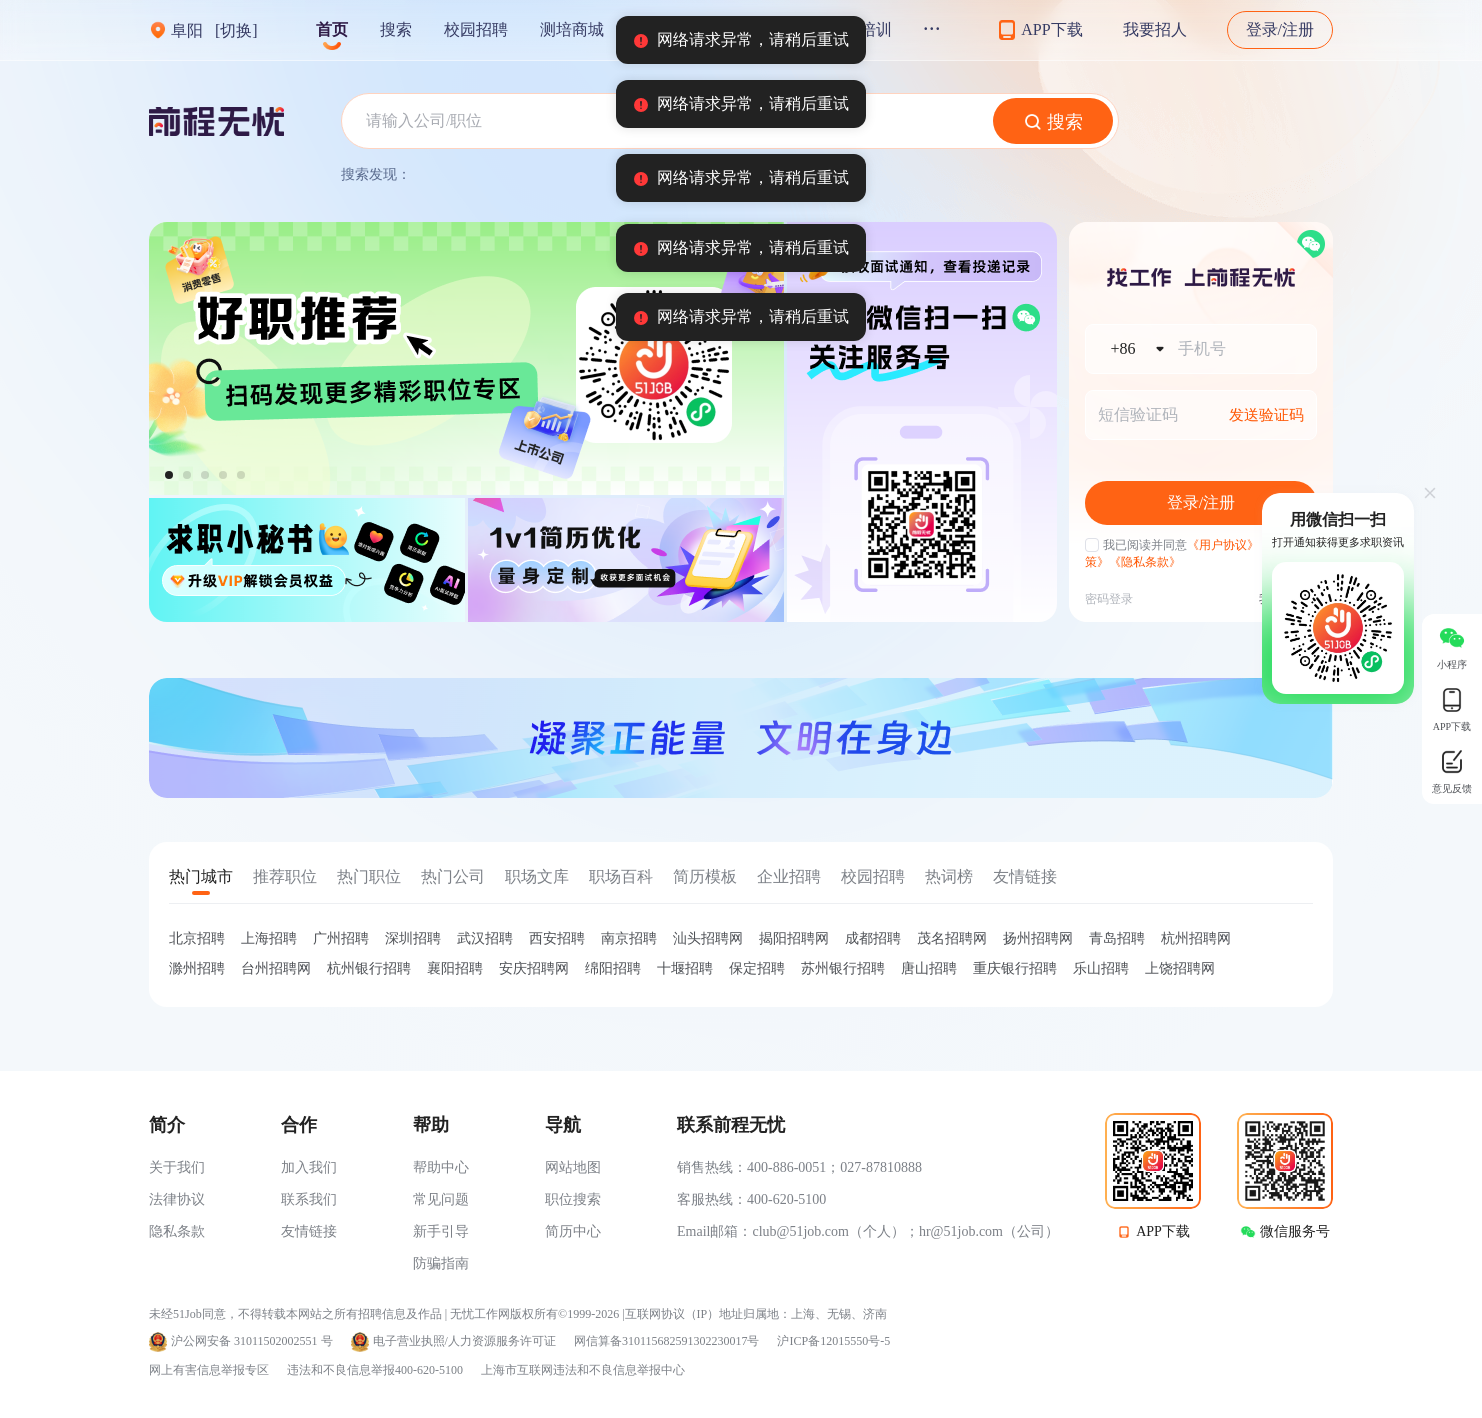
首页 (332, 29)
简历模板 (705, 876)
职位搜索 (573, 1199)
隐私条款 (177, 1231)
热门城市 (201, 876)
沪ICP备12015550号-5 (833, 1341)
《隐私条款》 (1145, 562)
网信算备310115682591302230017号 (667, 1341)
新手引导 (441, 1231)
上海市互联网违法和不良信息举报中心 (583, 1370)
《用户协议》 (1223, 545)
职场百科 (621, 876)
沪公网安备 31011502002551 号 (252, 1341)
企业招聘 (789, 876)
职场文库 (537, 876)
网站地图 (573, 1167)
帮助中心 (441, 1167)
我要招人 (1155, 29)
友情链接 (1025, 876)
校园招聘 (476, 29)
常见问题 (441, 1199)
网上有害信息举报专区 (209, 1370)
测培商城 (572, 29)
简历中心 (573, 1231)
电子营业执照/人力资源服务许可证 (464, 1341)
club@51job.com (800, 1231)
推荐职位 (285, 876)
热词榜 (949, 876)
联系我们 (309, 1199)
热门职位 (369, 876)
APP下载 (1163, 1231)
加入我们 (309, 1167)
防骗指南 (441, 1263)
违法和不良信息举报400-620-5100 (375, 1370)
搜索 (396, 29)
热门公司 (453, 876)
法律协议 (177, 1199)
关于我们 (177, 1167)
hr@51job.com (961, 1231)
